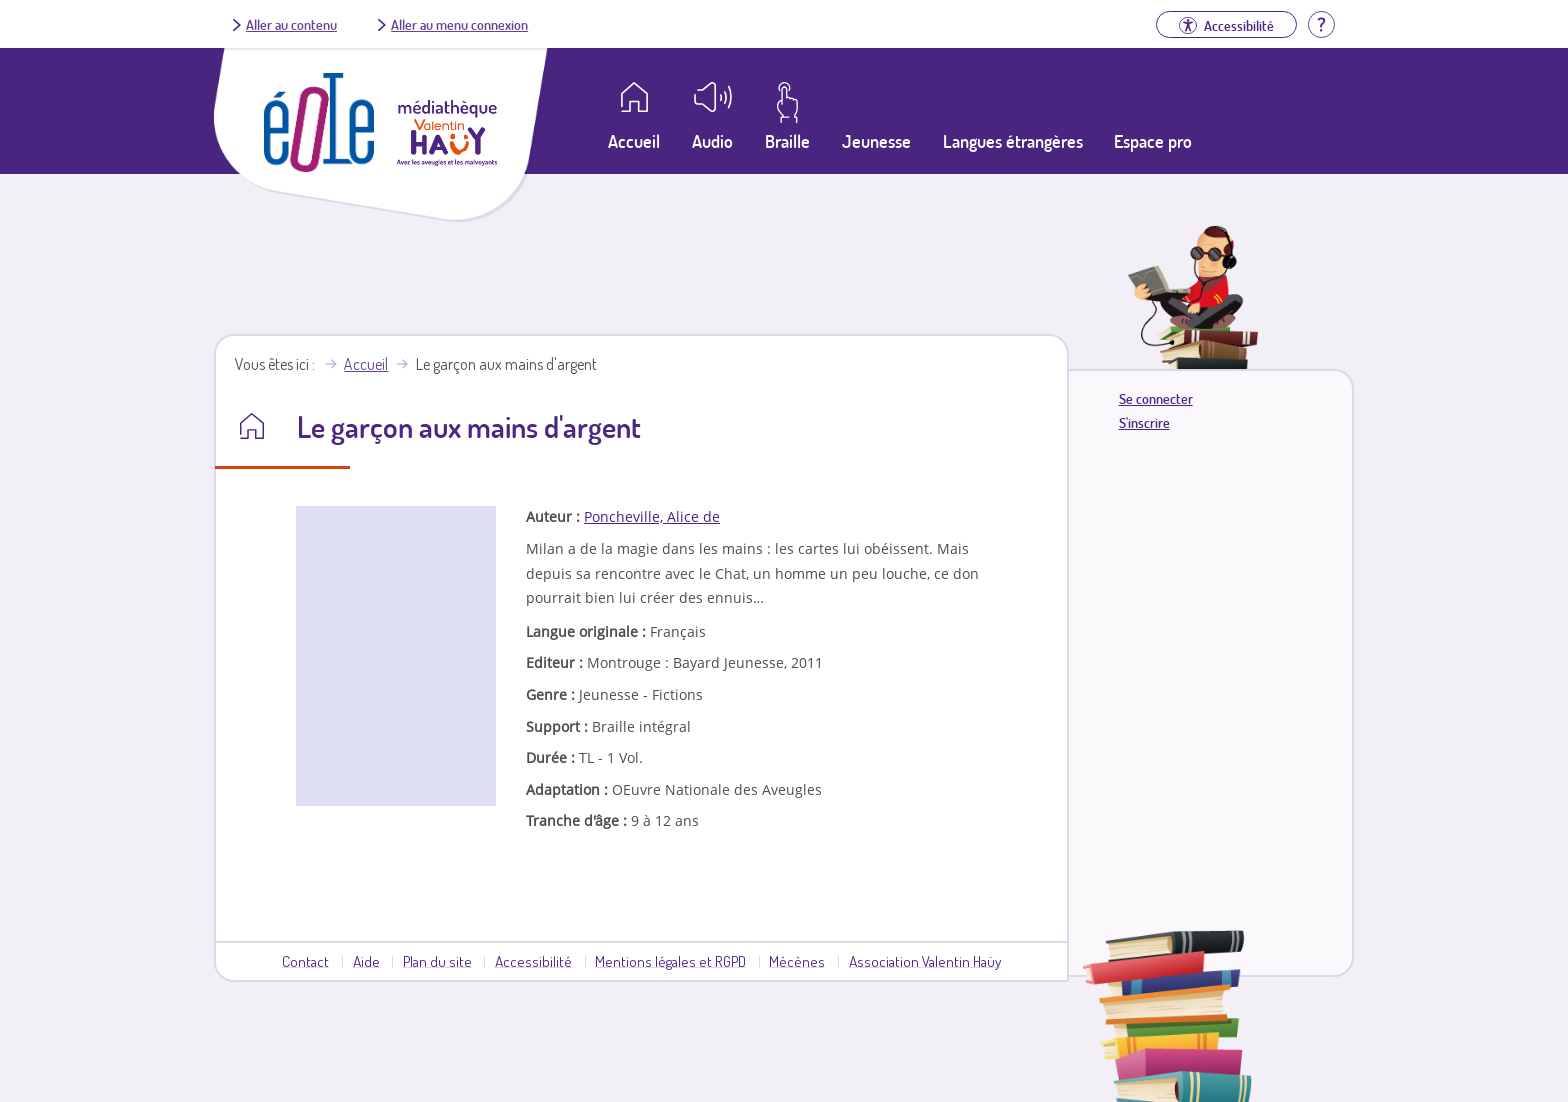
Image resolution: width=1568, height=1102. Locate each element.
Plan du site (437, 961)
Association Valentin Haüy (925, 961)
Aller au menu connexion (459, 24)
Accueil (366, 364)
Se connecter (1156, 398)
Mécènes (797, 961)
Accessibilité (533, 961)
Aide (366, 961)
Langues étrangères (1013, 141)
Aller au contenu (291, 24)
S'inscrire (1144, 422)
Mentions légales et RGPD (670, 961)
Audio (712, 141)
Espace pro (1153, 141)
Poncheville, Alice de (652, 516)
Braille (787, 141)
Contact (305, 961)
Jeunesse (876, 141)
